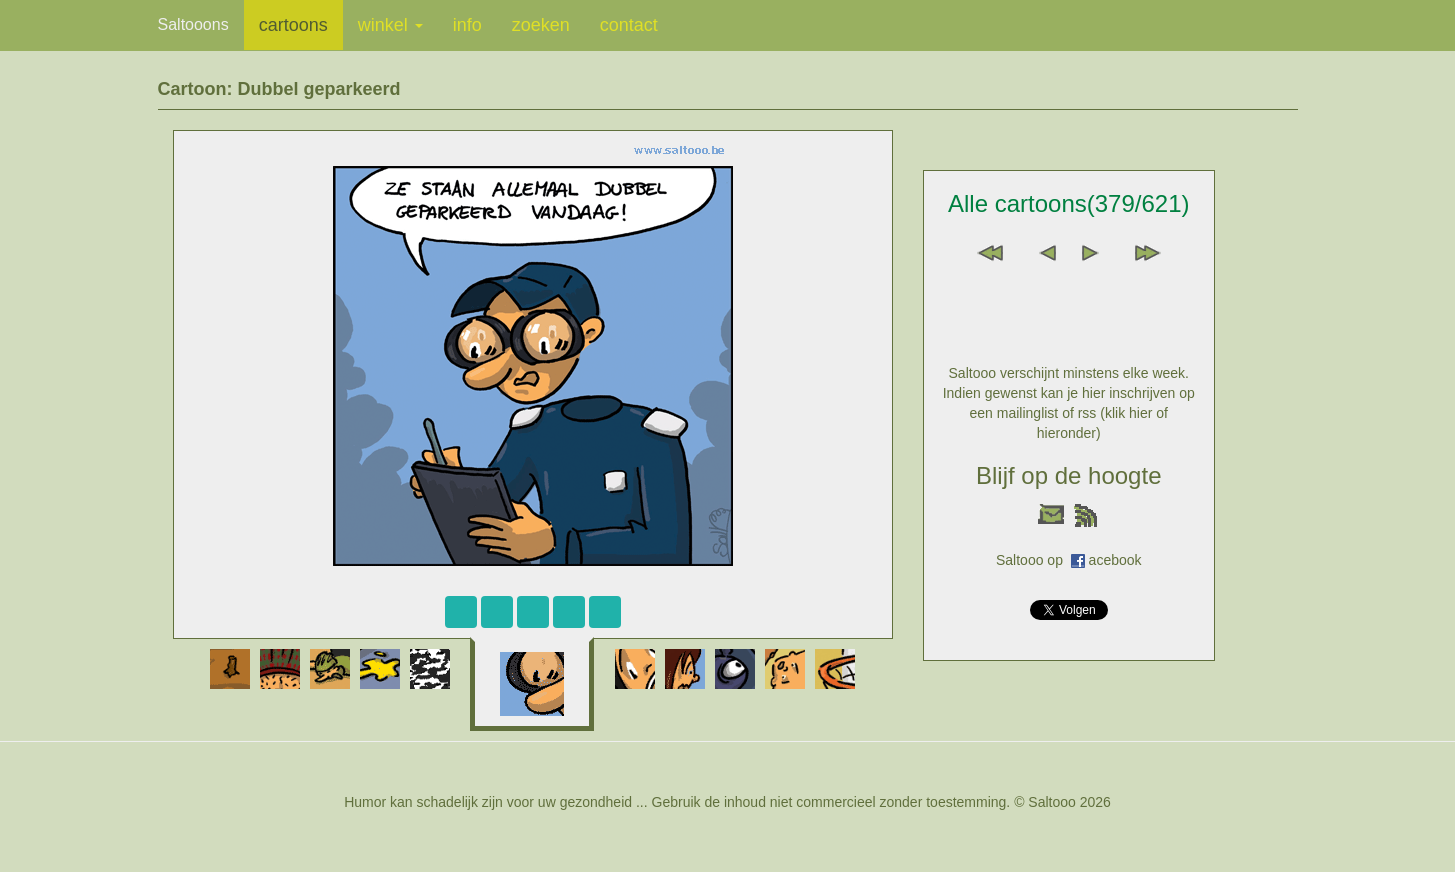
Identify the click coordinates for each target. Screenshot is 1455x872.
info (467, 25)
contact (629, 25)
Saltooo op (1033, 560)
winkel (390, 25)
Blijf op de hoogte (1068, 475)
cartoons (293, 25)
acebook (1115, 560)
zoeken (541, 25)
